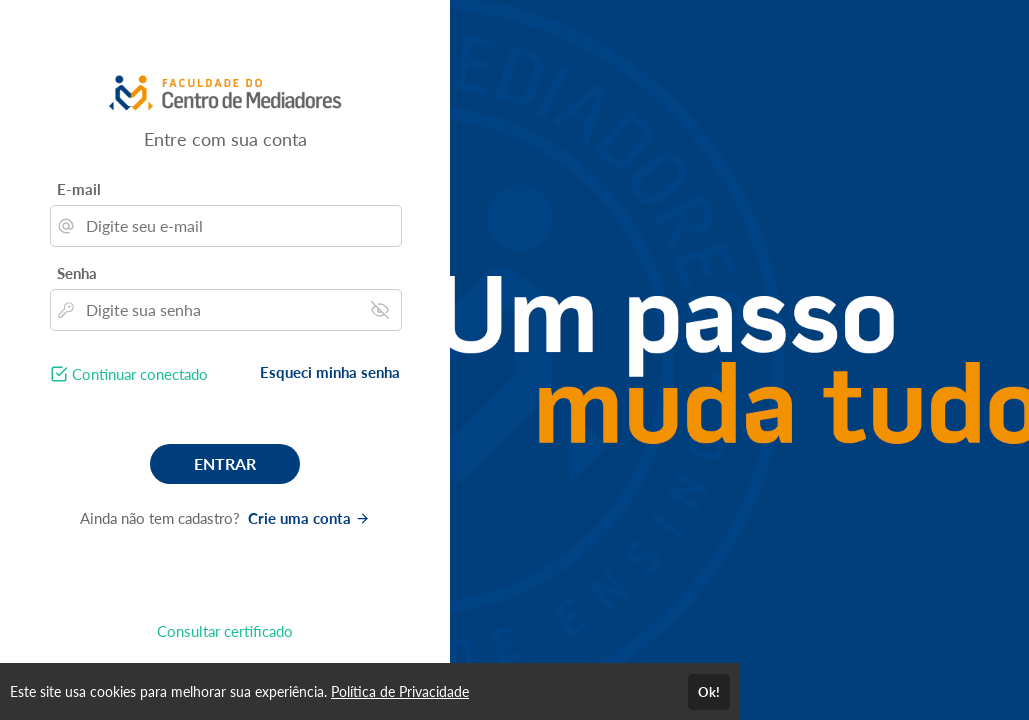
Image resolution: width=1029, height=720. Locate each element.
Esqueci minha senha (330, 372)
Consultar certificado (225, 631)
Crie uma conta (309, 518)
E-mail (79, 189)
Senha (77, 273)
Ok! (709, 692)
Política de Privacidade (400, 691)
